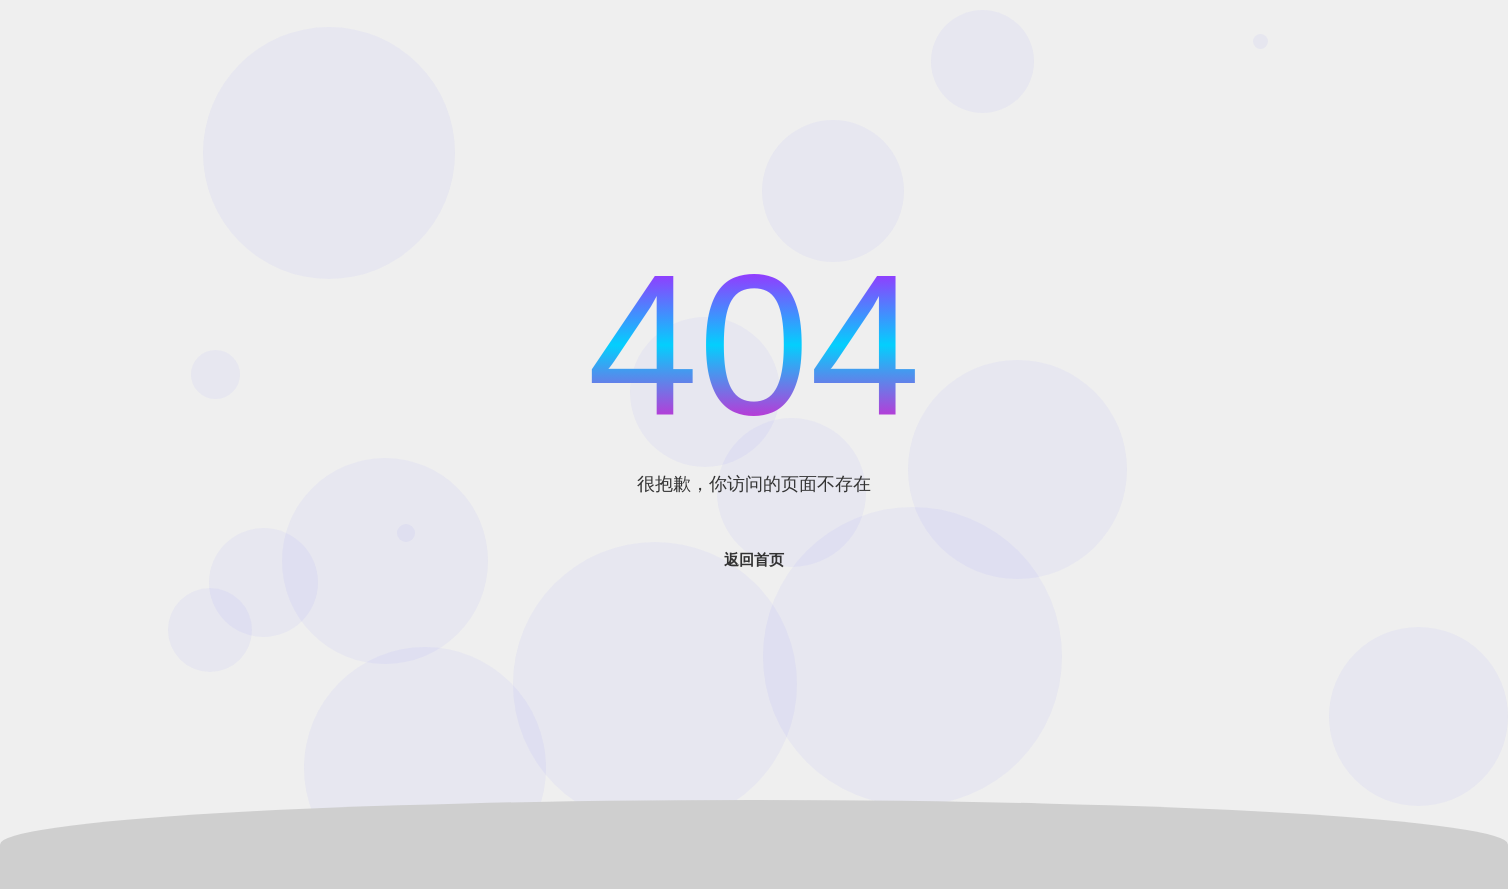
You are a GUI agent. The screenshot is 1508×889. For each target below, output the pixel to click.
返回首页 (754, 559)
